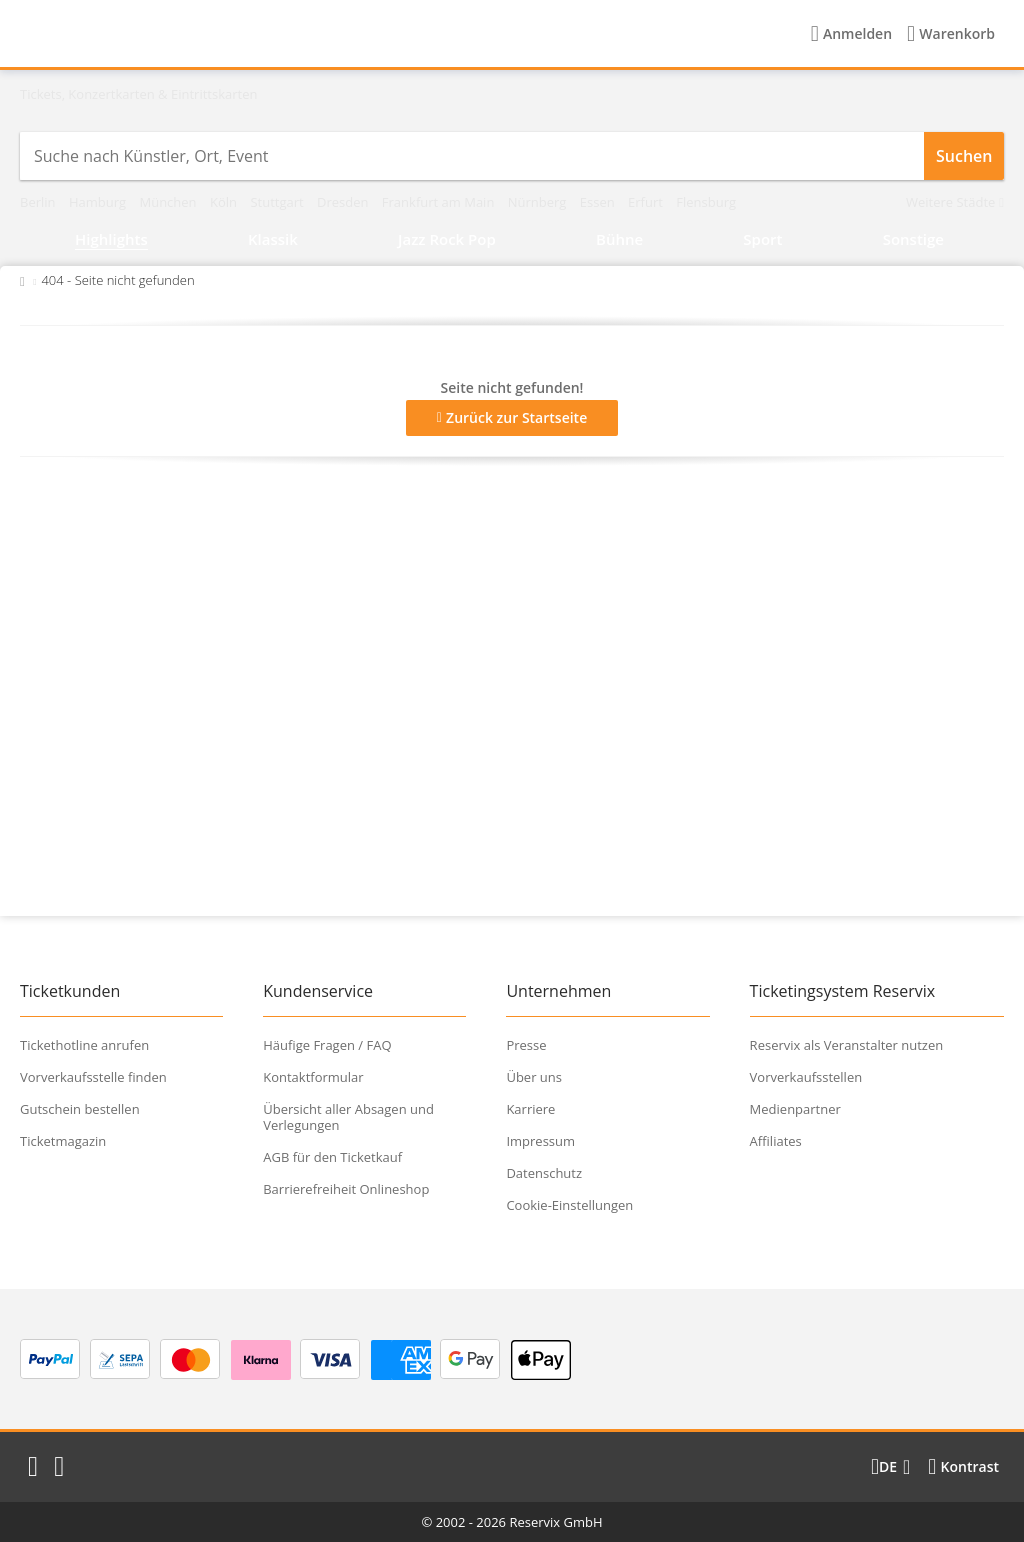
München (169, 202)
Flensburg (706, 202)
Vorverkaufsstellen (806, 1077)
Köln (225, 202)
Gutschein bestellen (80, 1109)
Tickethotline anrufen (84, 1045)
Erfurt (647, 202)
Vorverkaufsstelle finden (93, 1077)
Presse (526, 1045)
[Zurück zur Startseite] (22, 280)
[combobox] (472, 156)
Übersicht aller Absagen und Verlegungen (348, 1117)
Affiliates (776, 1141)
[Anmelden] (851, 34)
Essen (599, 202)
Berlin (39, 202)
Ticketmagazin (63, 1141)
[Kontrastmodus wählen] (963, 1467)
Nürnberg (539, 202)
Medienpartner (795, 1109)
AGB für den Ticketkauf (332, 1157)
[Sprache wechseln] (890, 1467)
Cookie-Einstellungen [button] (569, 1205)
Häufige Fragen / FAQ (327, 1045)
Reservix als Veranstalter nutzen (847, 1045)
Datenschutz (544, 1173)
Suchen (964, 156)
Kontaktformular (313, 1077)
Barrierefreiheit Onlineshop (346, 1189)
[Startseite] (149, 34)
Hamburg (99, 202)
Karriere (530, 1109)
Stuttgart (278, 202)
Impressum (540, 1141)
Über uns (534, 1077)
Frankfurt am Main (440, 202)
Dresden (344, 202)
